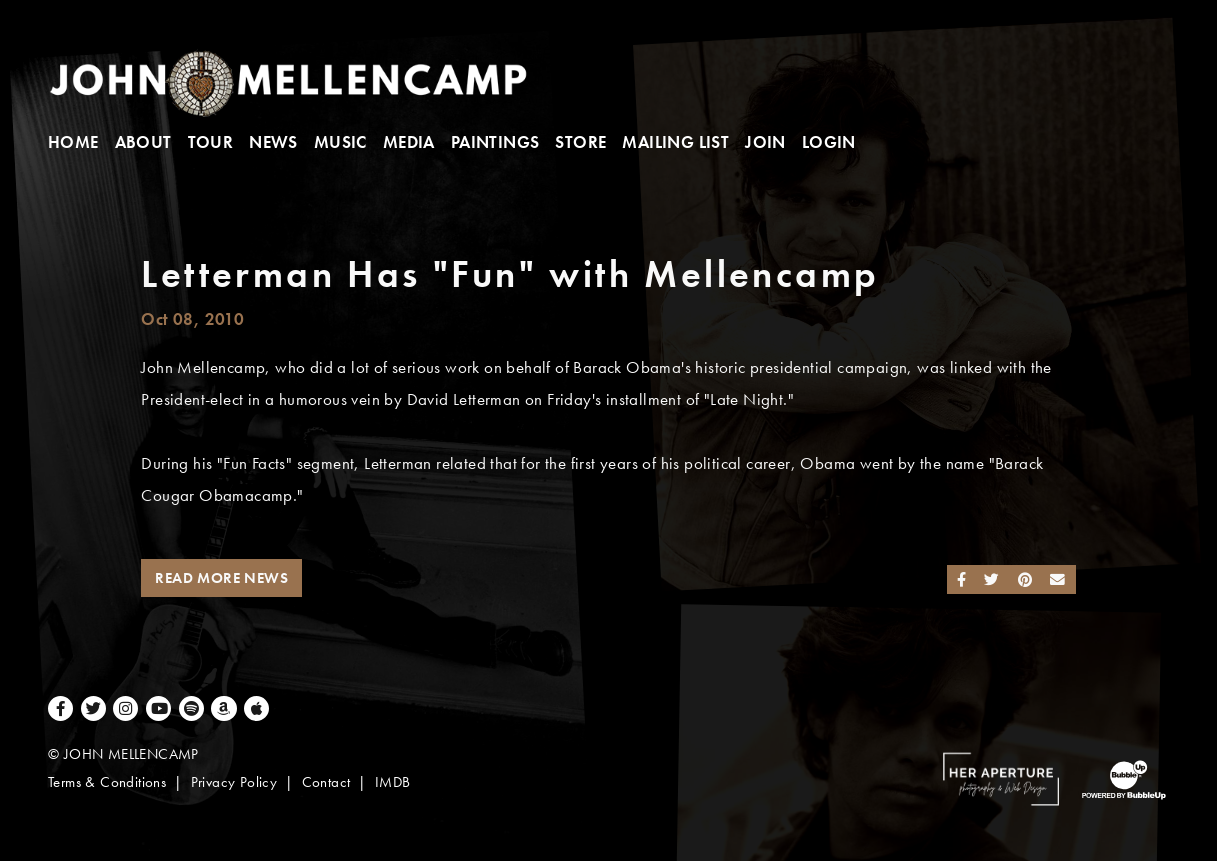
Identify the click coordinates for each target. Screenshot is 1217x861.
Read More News (221, 578)
